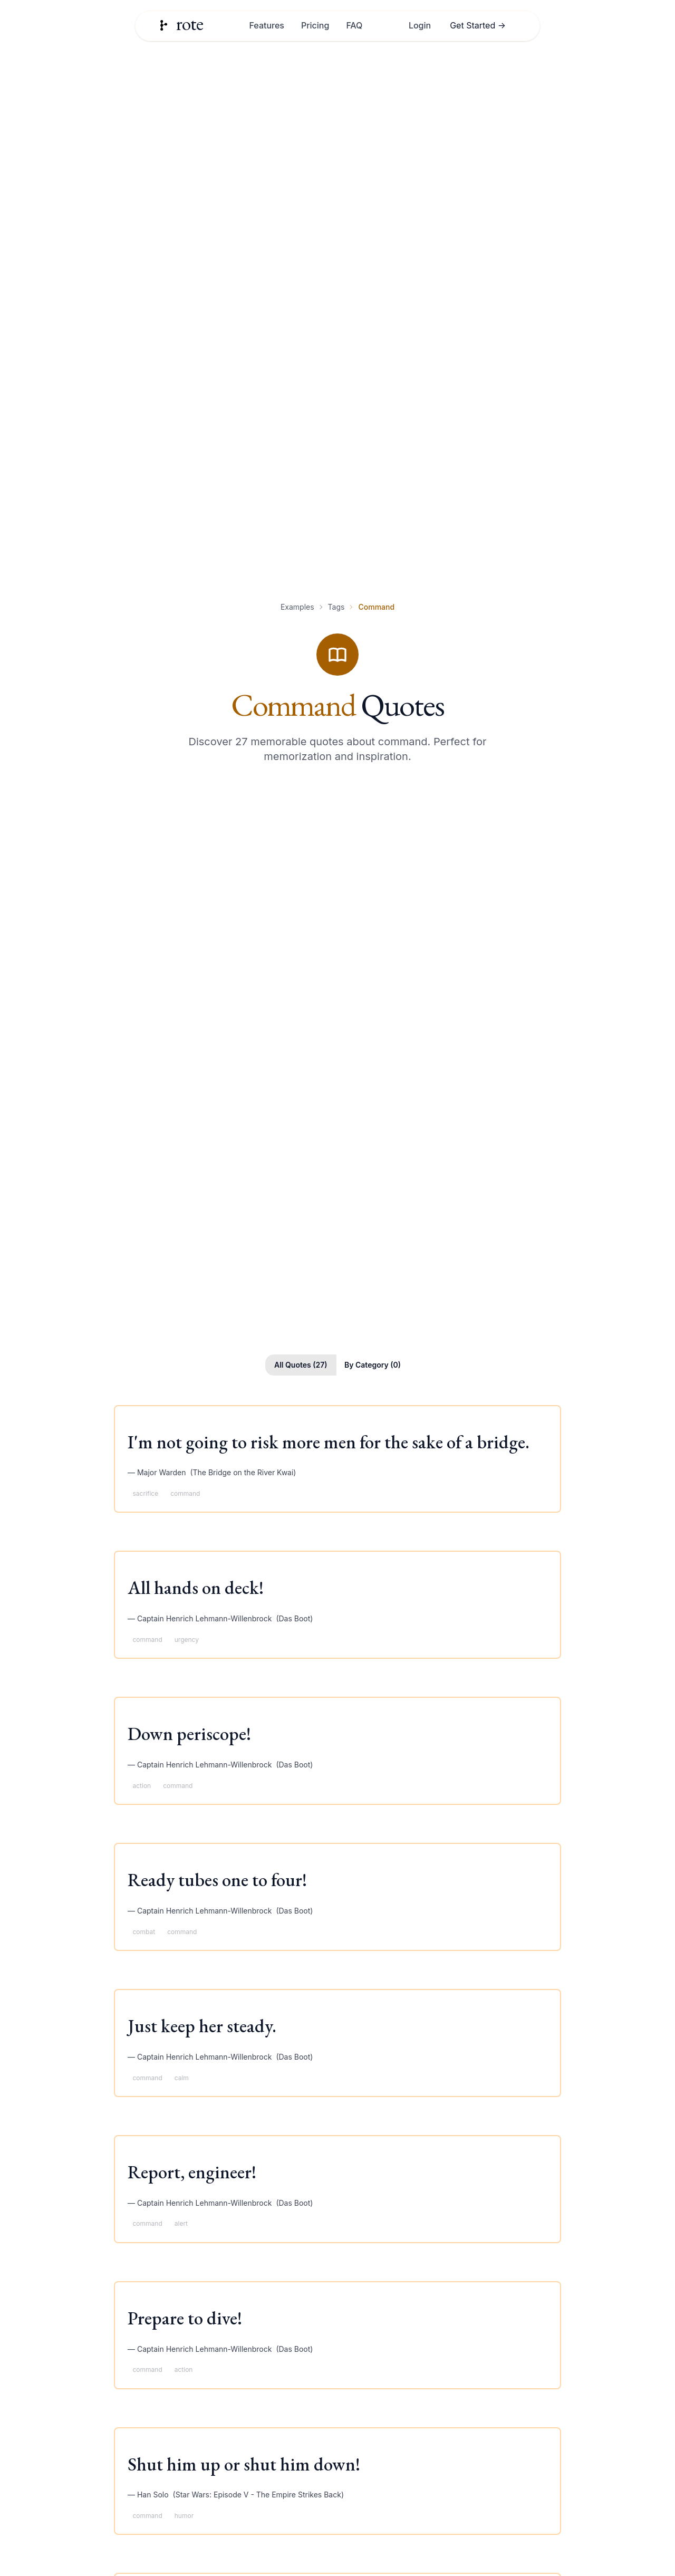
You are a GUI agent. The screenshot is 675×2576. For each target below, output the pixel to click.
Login (420, 25)
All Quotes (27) (300, 1364)
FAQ (354, 25)
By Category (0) (372, 1364)
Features (266, 25)
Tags (336, 606)
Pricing (315, 25)
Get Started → (478, 25)
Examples (297, 606)
